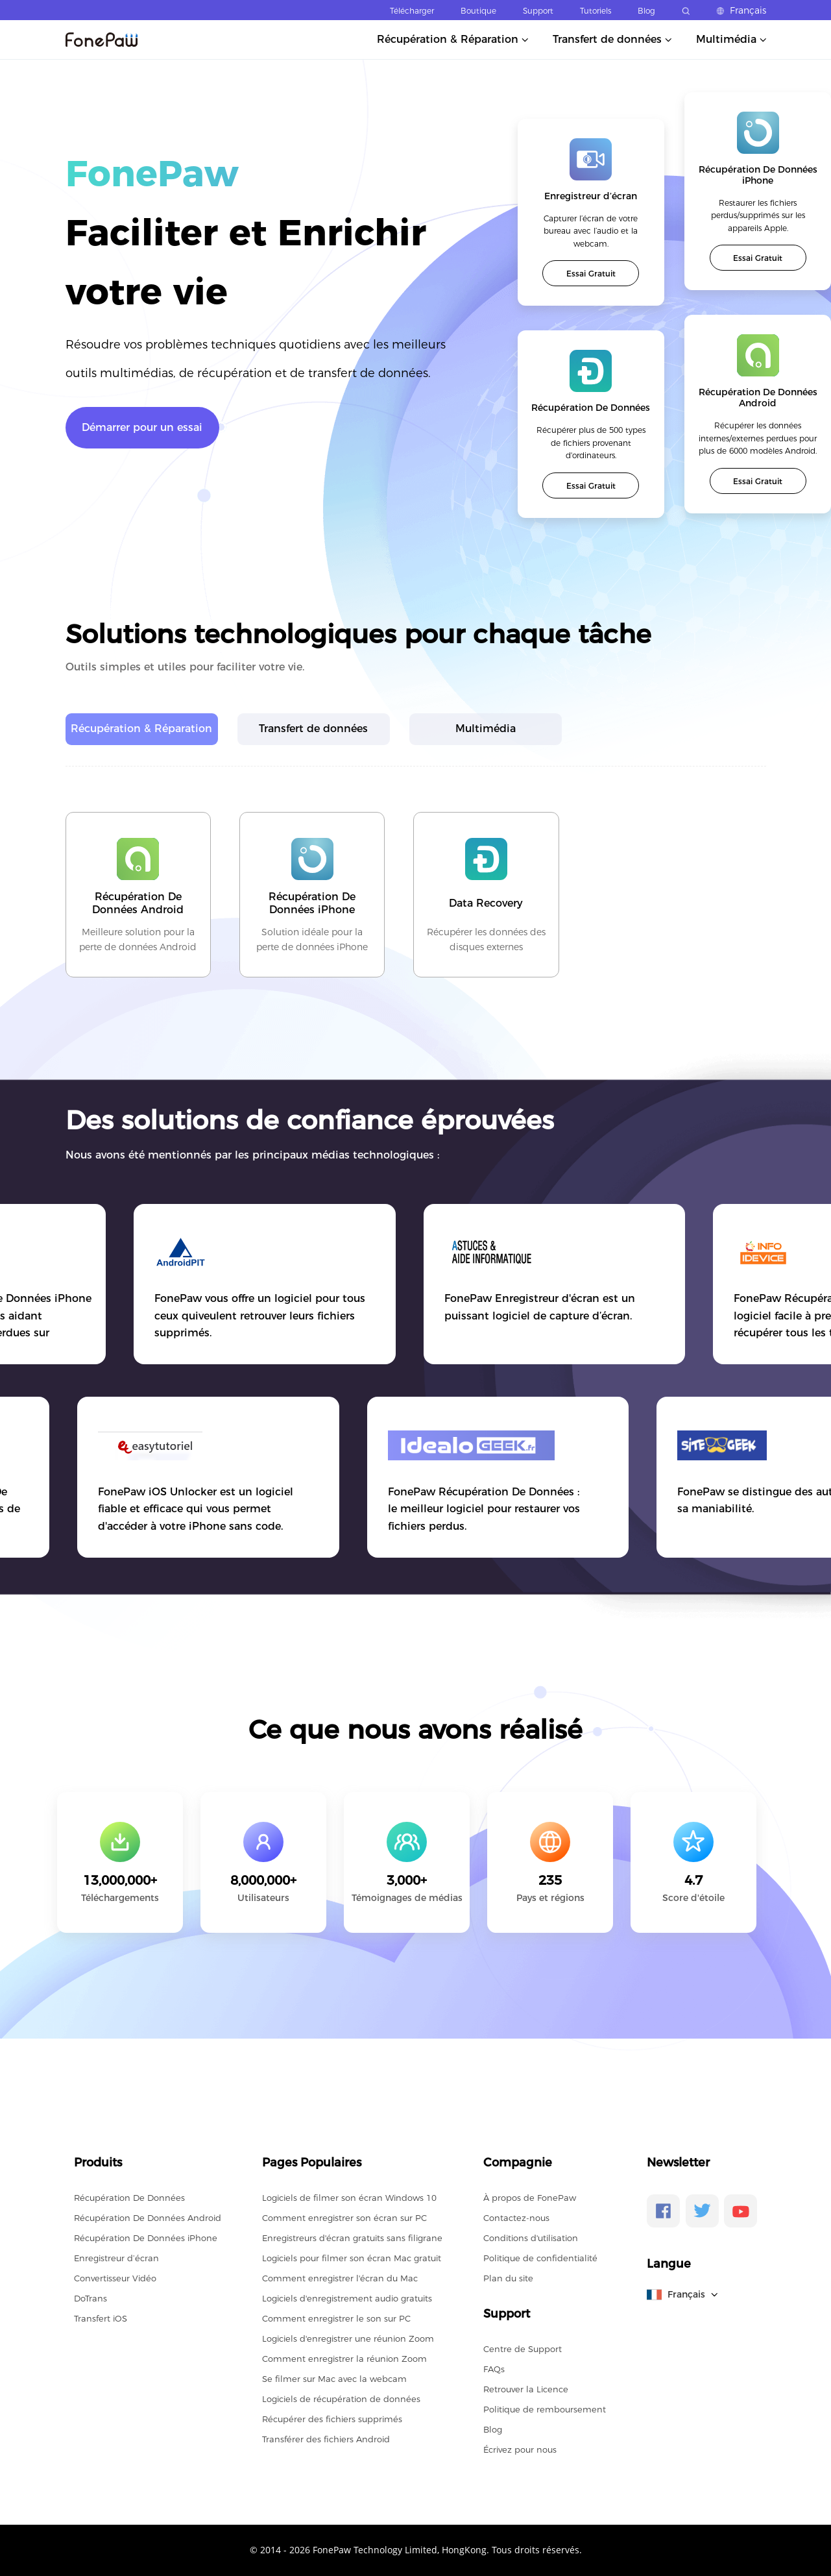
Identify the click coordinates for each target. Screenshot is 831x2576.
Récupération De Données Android (147, 2218)
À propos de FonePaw (529, 2197)
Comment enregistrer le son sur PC (336, 2318)
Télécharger (412, 11)
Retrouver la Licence (525, 2389)
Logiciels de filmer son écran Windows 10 (349, 2197)
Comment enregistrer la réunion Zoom (344, 2358)
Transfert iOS (100, 2318)
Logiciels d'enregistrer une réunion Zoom (348, 2338)
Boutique (478, 11)
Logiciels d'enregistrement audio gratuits (347, 2298)
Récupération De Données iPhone (145, 2238)
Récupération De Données (129, 2197)
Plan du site (508, 2278)
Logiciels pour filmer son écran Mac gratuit (351, 2258)
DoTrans (90, 2298)
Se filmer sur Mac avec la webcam (334, 2379)
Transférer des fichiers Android (326, 2439)
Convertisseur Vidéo (115, 2278)
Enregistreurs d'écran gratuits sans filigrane (352, 2238)
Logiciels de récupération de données (341, 2399)
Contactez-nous (516, 2218)
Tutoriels (595, 11)
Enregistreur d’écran (116, 2258)
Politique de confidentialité (540, 2258)
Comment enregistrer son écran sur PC (344, 2218)
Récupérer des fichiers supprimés (332, 2419)
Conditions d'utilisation (530, 2238)
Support (538, 11)
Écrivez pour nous (520, 2449)
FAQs (494, 2369)
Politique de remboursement (544, 2409)
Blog (646, 11)
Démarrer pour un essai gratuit (142, 434)
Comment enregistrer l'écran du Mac (340, 2278)
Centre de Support (522, 2349)
